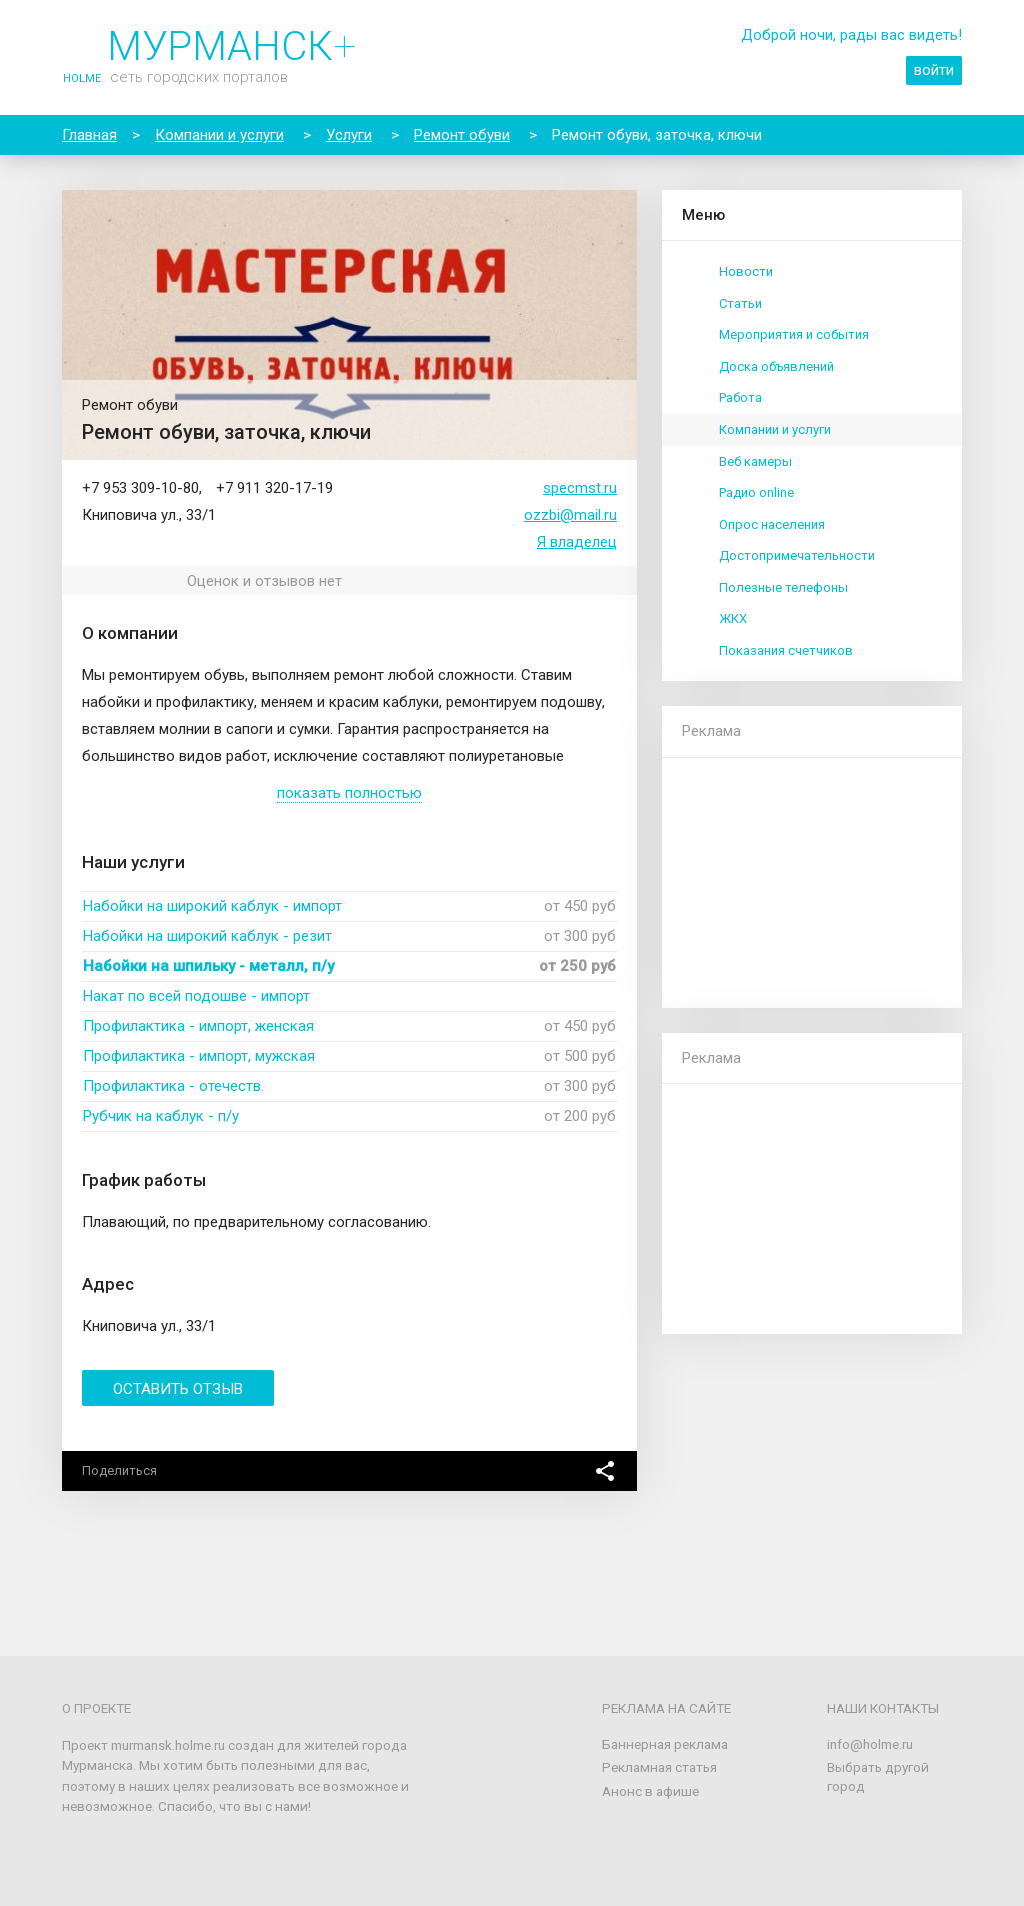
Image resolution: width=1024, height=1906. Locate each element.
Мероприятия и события (794, 334)
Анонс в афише (650, 1791)
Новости (746, 271)
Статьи (740, 303)
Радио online (756, 492)
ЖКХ (733, 618)
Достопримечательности (797, 555)
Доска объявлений (776, 366)
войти (934, 70)
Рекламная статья (659, 1767)
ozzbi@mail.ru (570, 515)
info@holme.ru (870, 1744)
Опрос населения (772, 524)
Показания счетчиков (786, 650)
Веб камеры (755, 461)
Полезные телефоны (783, 587)
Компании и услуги (775, 429)
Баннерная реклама (665, 1744)
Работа (740, 397)
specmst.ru (580, 488)
